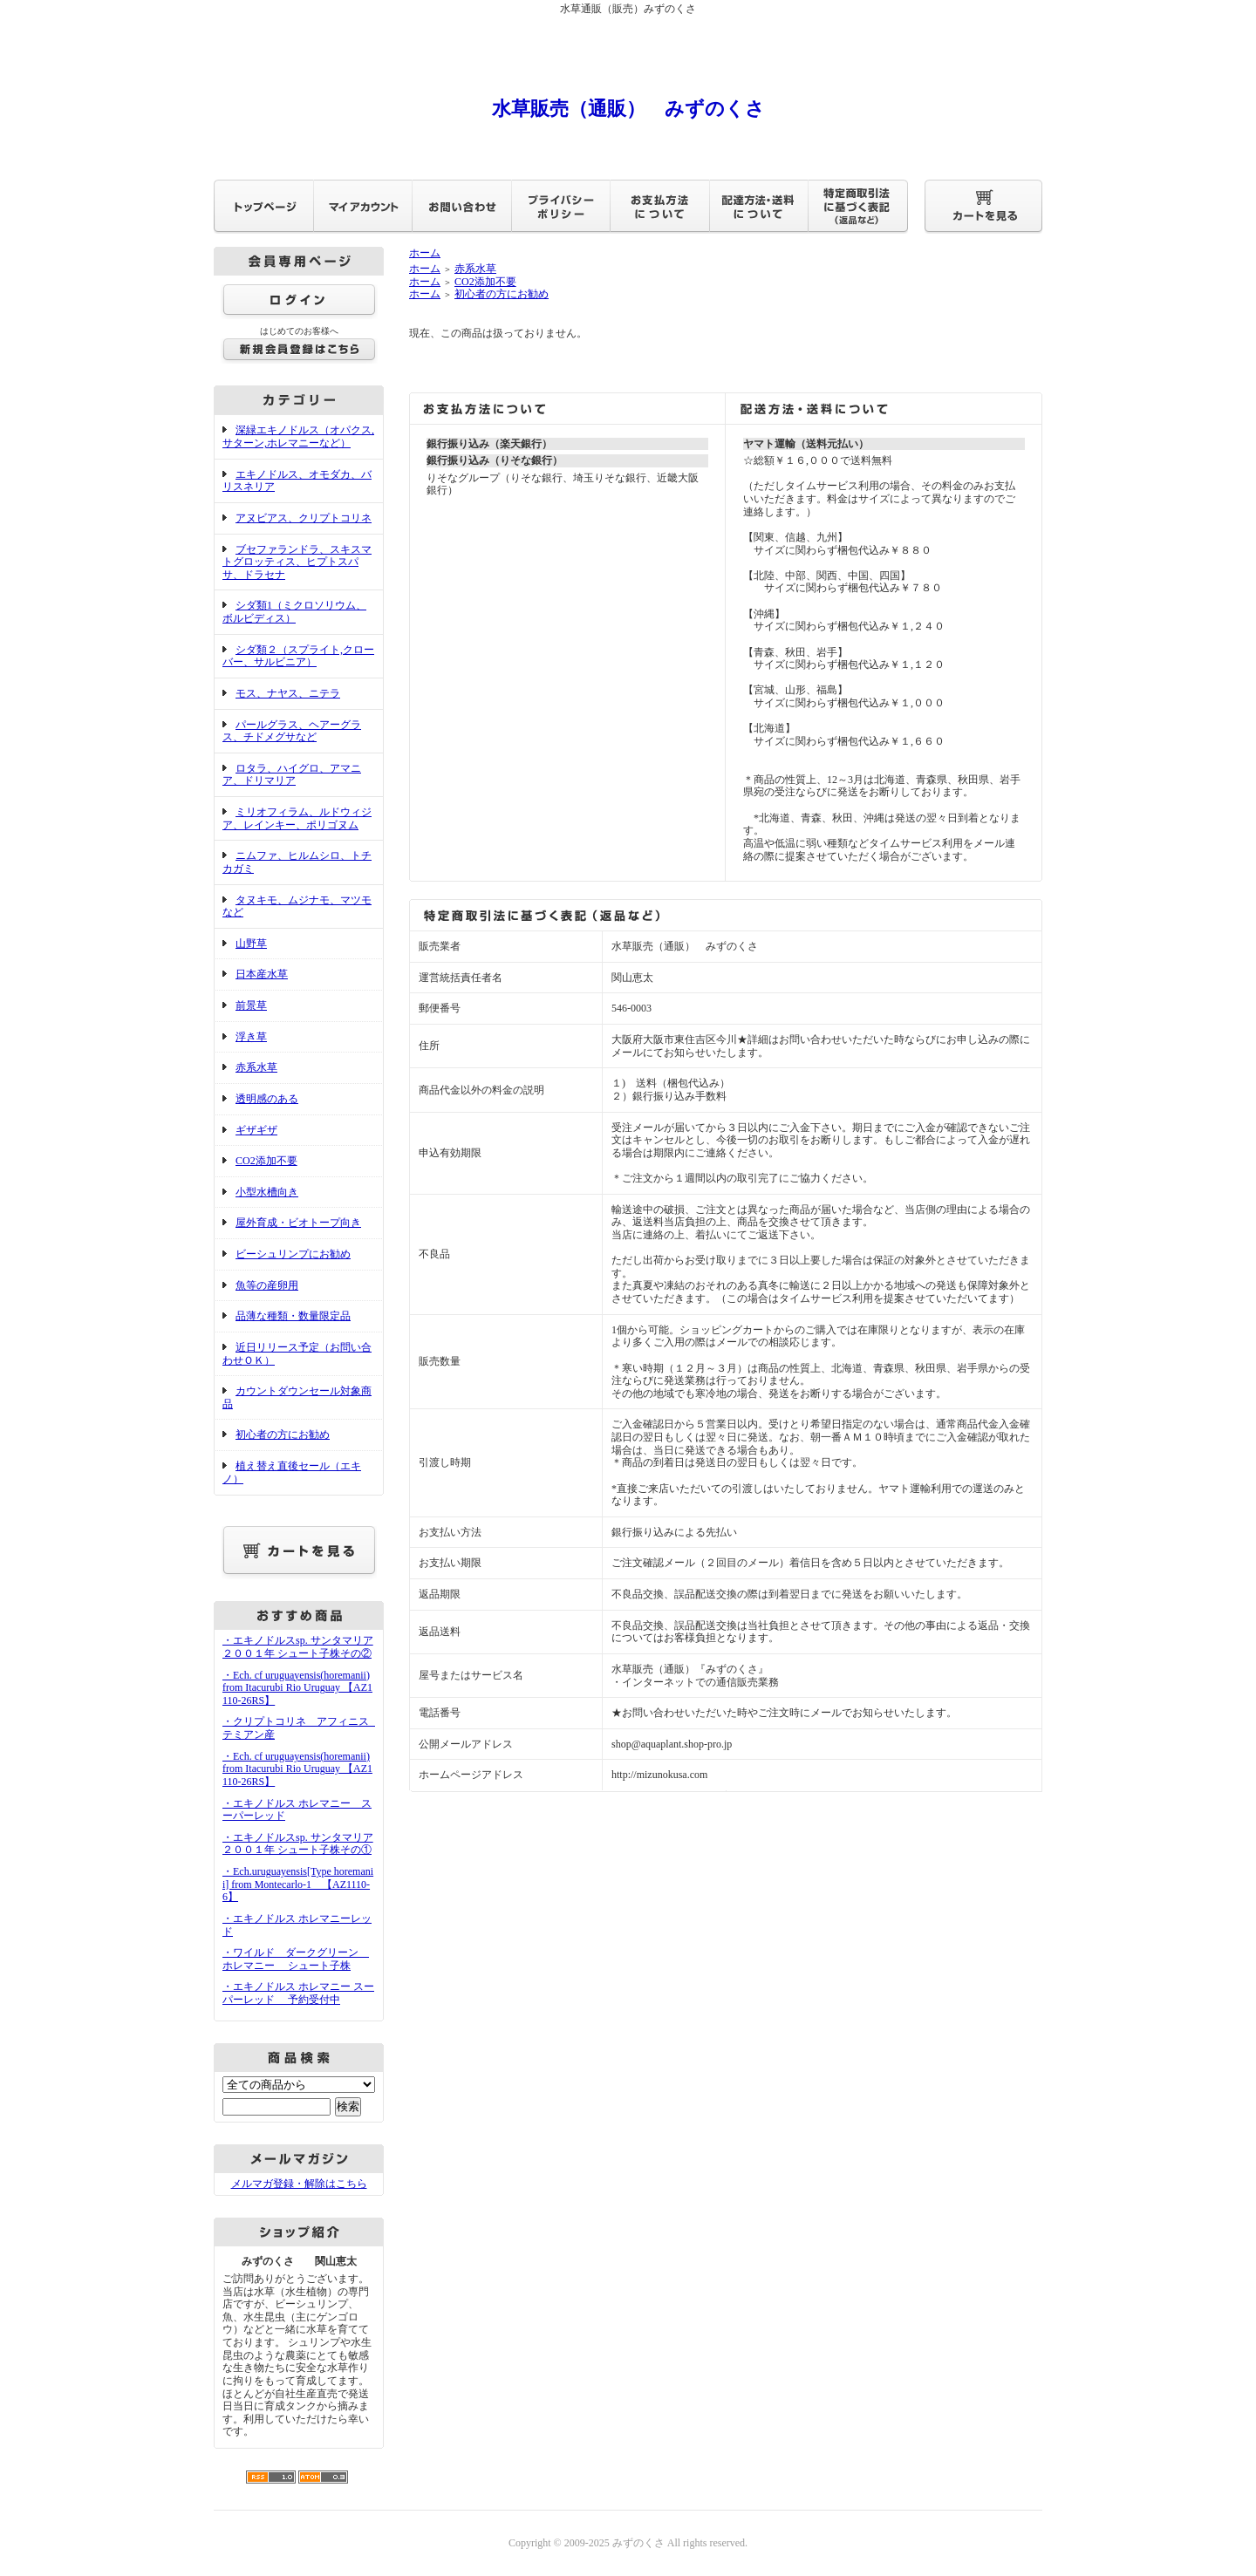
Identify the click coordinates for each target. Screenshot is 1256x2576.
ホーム (424, 253)
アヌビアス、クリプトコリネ (304, 518)
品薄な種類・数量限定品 (293, 1316)
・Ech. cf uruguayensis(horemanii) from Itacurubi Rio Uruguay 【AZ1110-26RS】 (297, 1688)
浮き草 (251, 1037)
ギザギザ (256, 1130)
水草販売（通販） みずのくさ (628, 108)
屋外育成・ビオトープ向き (298, 1222)
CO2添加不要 (266, 1161)
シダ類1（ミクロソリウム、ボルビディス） (294, 611)
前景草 (251, 1005)
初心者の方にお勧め (283, 1434)
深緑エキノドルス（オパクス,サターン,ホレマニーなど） (298, 436)
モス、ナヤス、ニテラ (288, 693)
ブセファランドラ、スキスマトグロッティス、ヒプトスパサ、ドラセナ (297, 562)
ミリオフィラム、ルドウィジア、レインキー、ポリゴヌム (297, 818)
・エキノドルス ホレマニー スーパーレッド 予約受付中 (298, 1993)
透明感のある (267, 1099)
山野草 (251, 943)
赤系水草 (256, 1067)
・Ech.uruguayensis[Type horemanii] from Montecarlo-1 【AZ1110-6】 (297, 1884)
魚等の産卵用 (267, 1285)
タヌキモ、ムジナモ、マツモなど (297, 906)
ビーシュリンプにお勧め (293, 1254)
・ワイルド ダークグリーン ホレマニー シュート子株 (295, 1959)
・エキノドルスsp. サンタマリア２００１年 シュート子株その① (297, 1844)
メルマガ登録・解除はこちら (299, 2183)
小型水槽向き (267, 1192)
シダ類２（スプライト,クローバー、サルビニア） (298, 656)
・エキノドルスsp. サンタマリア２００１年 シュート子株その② (297, 1646)
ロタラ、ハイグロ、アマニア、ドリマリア (291, 774)
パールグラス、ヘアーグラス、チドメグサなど (291, 731)
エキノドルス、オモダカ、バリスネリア (297, 481)
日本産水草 (262, 974)
